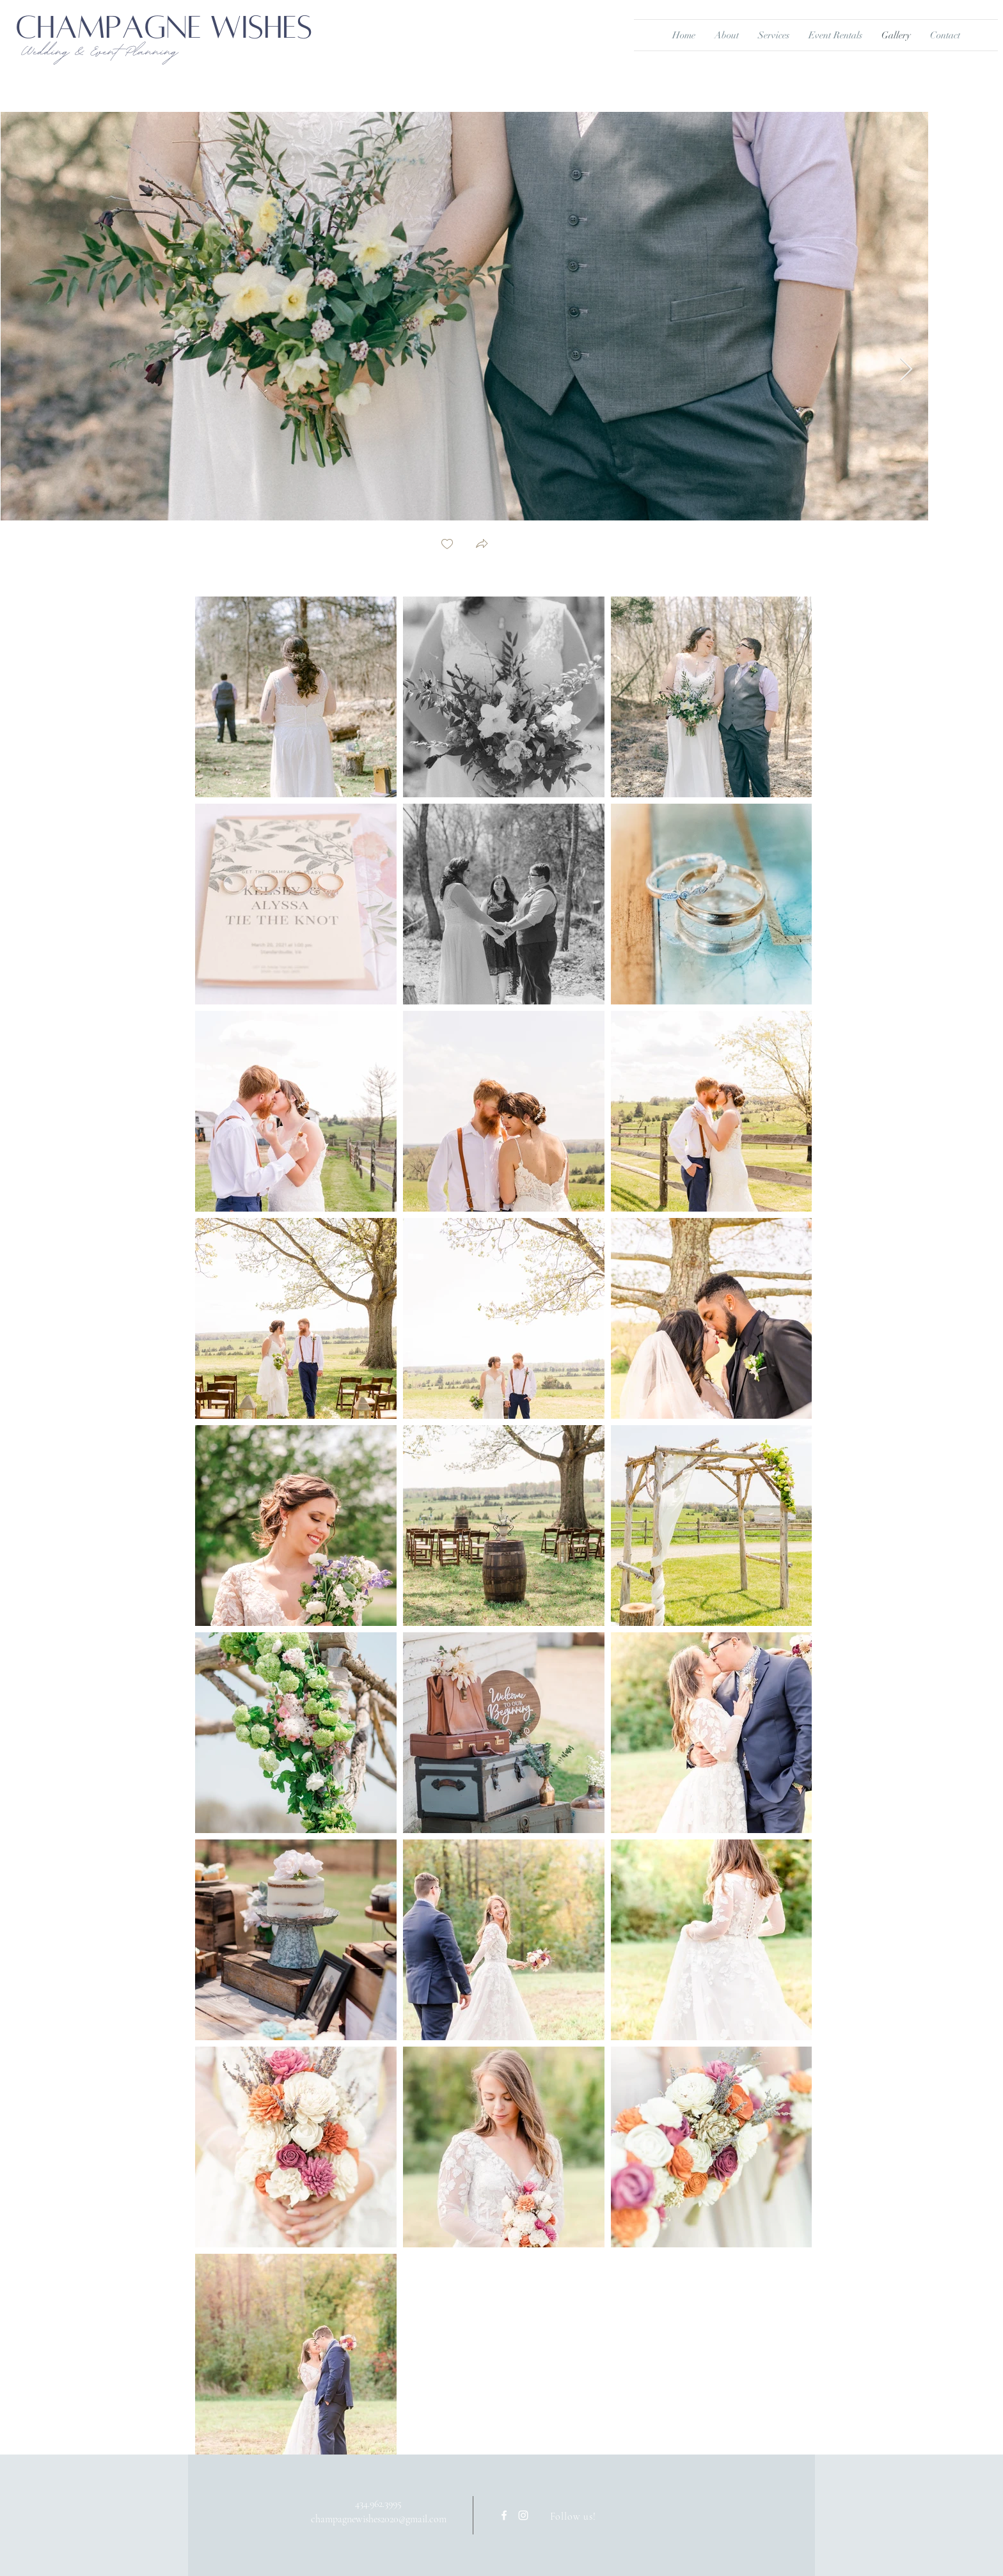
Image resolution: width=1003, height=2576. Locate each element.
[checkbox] (447, 545)
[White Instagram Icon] (523, 2515)
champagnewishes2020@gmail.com (378, 2519)
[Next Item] (906, 369)
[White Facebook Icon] (504, 2515)
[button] (481, 545)
